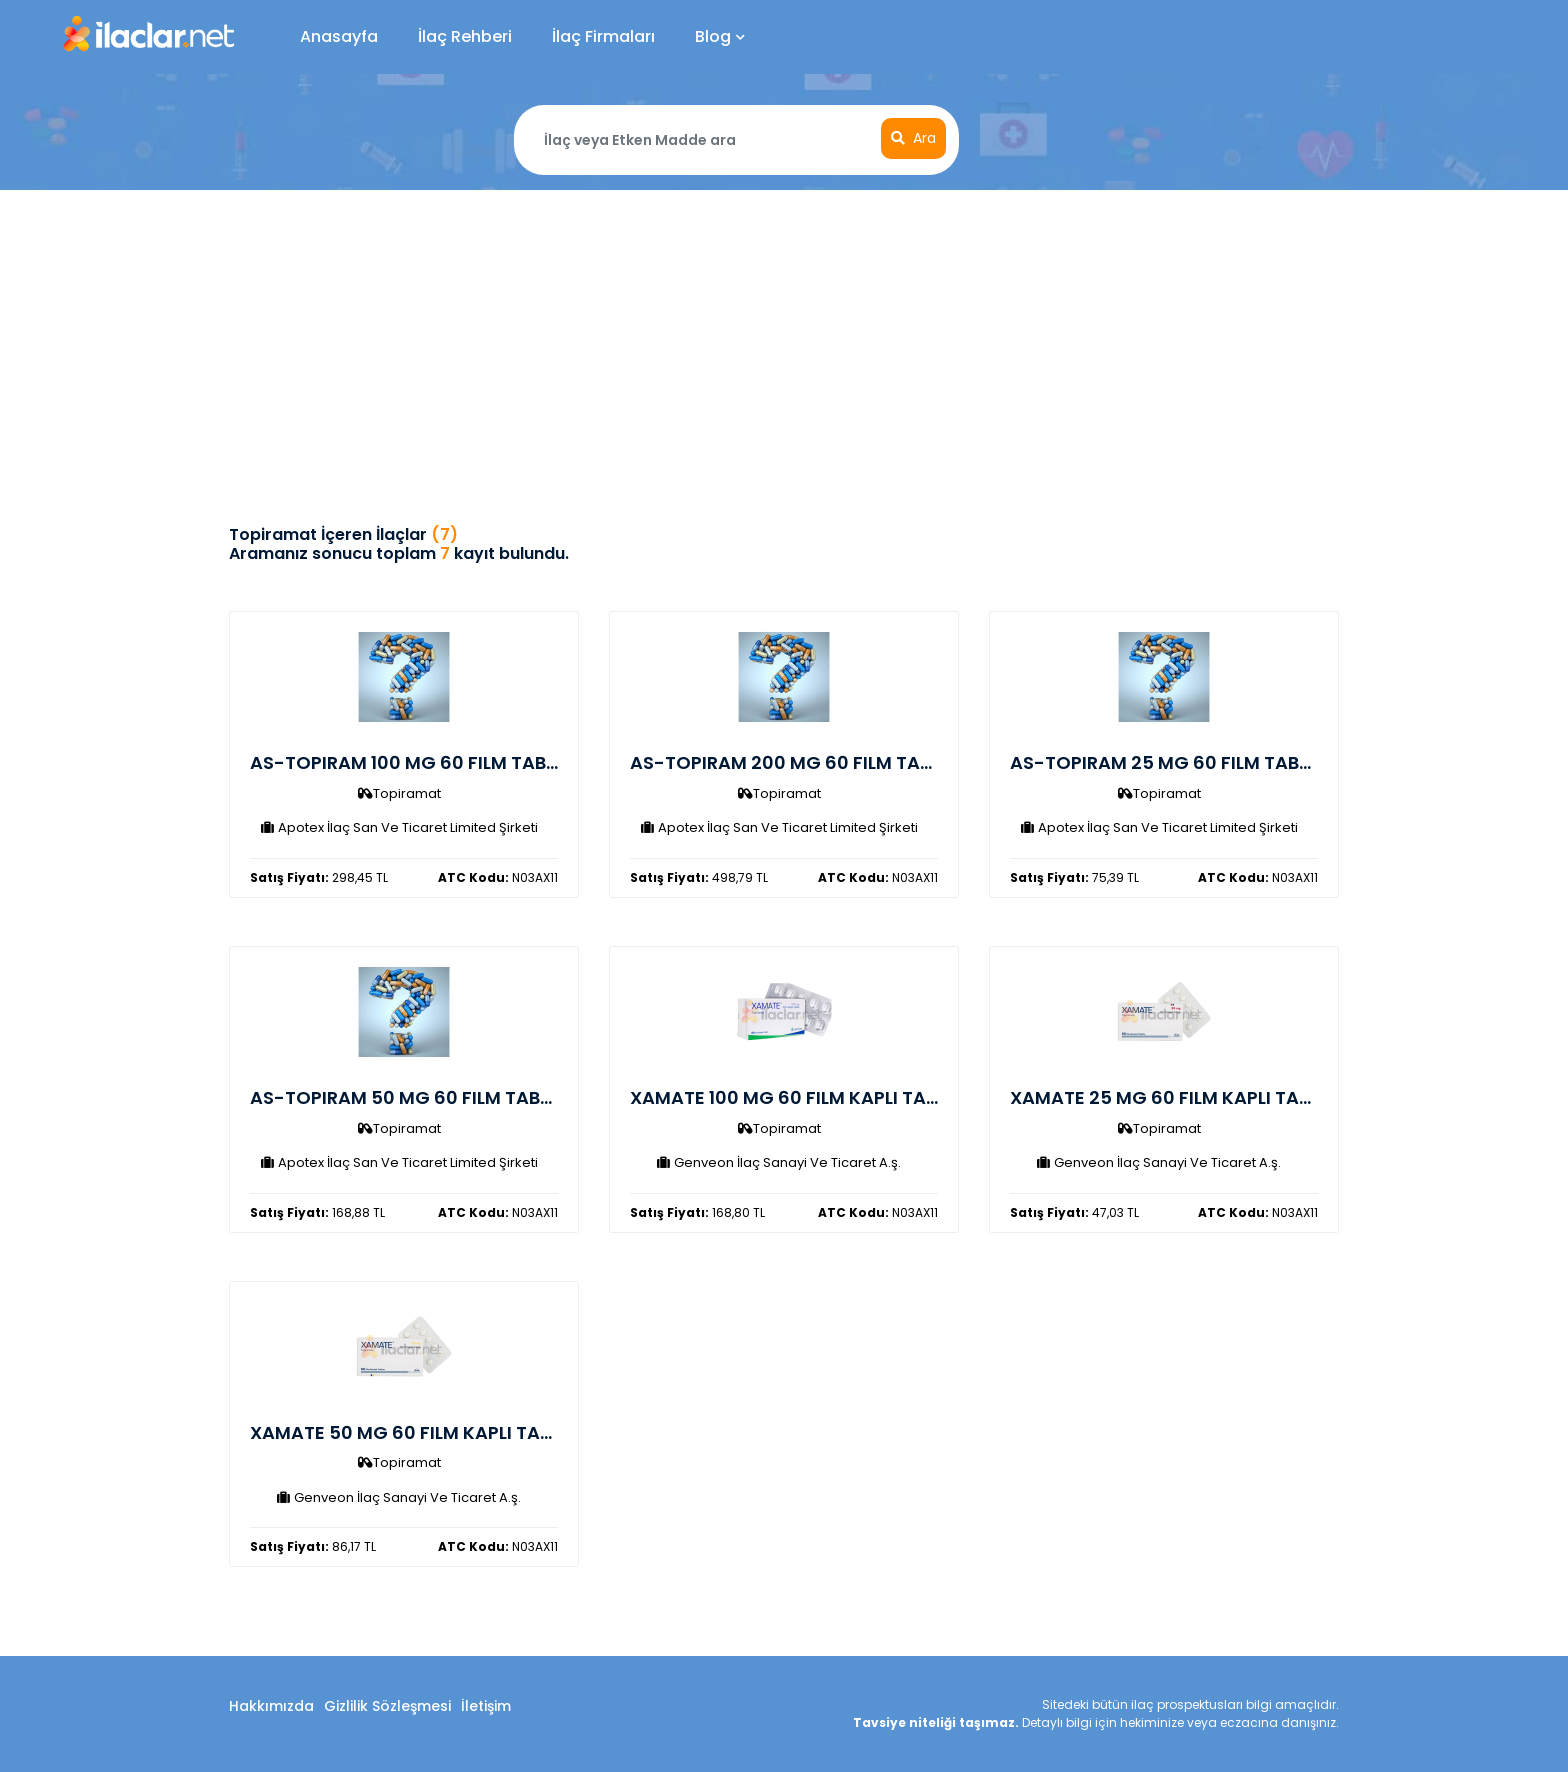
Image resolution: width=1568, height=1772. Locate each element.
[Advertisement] (784, 340)
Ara (913, 138)
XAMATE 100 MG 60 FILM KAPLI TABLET (798, 1097)
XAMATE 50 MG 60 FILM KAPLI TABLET (415, 1432)
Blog (720, 36)
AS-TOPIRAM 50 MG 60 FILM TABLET (409, 1097)
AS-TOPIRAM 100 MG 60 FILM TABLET (412, 762)
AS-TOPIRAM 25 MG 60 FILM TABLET (1169, 762)
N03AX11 (498, 877)
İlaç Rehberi (465, 36)
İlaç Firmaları (603, 36)
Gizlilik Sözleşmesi (387, 1706)
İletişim (486, 1706)
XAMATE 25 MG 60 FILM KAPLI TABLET (1174, 1097)
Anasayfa (339, 36)
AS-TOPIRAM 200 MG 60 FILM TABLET (795, 762)
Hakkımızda (271, 1706)
